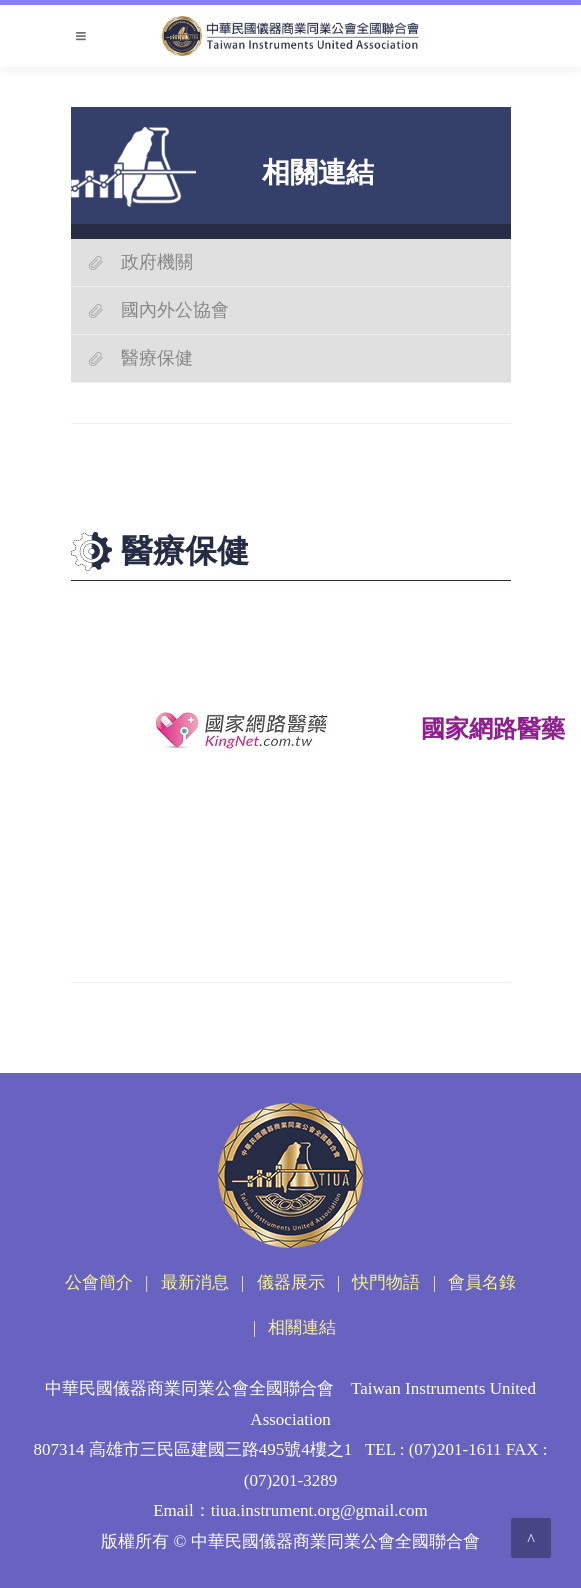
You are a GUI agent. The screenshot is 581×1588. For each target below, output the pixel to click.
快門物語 (386, 1282)
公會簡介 (99, 1282)
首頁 (221, 490)
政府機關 (157, 262)
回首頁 (237, 893)
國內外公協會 (175, 310)
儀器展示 (291, 1282)
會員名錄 (482, 1282)
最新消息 (195, 1282)
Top (347, 893)
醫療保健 (157, 358)
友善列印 (127, 893)
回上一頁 (457, 893)
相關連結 (266, 490)
